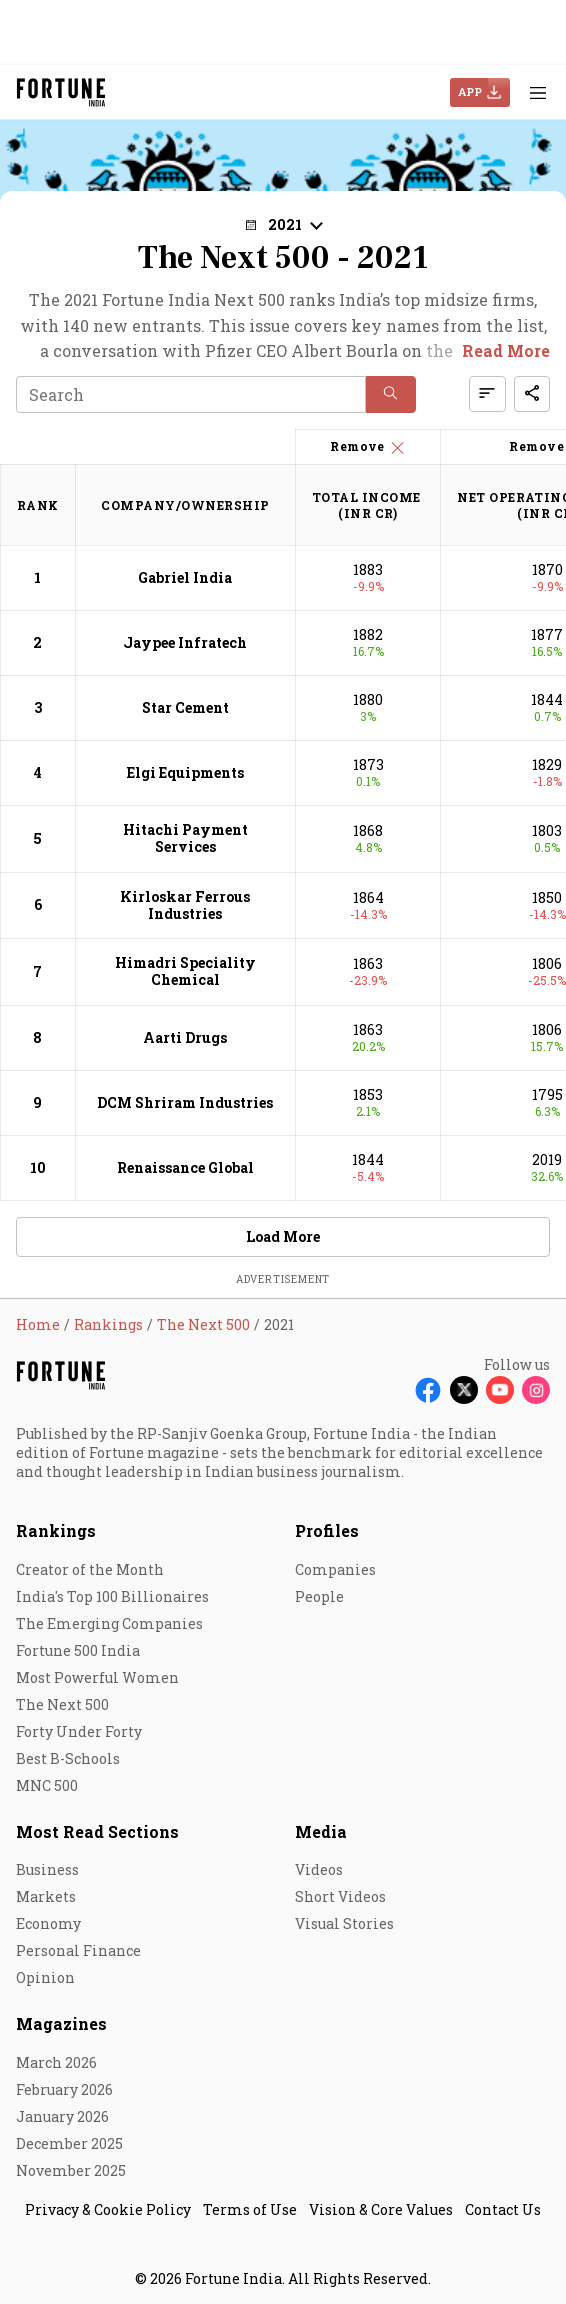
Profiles (327, 1530)
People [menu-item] (319, 1596)
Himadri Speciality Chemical (185, 971)
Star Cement (185, 707)
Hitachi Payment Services (185, 838)
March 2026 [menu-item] (56, 2062)
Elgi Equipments (185, 772)
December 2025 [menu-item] (69, 2143)
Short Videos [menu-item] (340, 1896)
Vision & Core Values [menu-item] (381, 2209)
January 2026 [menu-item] (62, 2116)
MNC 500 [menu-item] (47, 1785)
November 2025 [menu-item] (71, 2170)
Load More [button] (283, 1236)
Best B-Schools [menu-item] (68, 1758)
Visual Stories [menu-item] (344, 1923)
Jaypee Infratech (185, 642)
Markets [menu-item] (46, 1896)
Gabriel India (185, 577)
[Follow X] (464, 1390)
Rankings (56, 1530)
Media (321, 1831)
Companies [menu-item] (335, 1569)
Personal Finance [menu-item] (78, 1950)
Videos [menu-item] (319, 1869)
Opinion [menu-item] (45, 1977)
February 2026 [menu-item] (64, 2089)
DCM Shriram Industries (185, 1102)
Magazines (61, 2023)
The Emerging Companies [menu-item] (109, 1623)
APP (470, 91)
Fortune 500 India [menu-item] (78, 1650)
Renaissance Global (185, 1167)
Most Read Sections (97, 1831)
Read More (506, 350)
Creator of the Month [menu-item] (90, 1569)
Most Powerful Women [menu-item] (97, 1677)
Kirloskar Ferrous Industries (185, 905)
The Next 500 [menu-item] (62, 1704)
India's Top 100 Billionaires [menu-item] (112, 1596)
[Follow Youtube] (500, 1390)
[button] (283, 224)
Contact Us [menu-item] (503, 2209)
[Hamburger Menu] (538, 92)
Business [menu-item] (47, 1869)
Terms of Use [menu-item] (250, 2209)
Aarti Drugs (185, 1037)
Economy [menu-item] (48, 1923)
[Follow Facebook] (428, 1390)
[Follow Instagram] (536, 1390)
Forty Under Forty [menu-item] (79, 1731)
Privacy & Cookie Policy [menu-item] (108, 2209)
